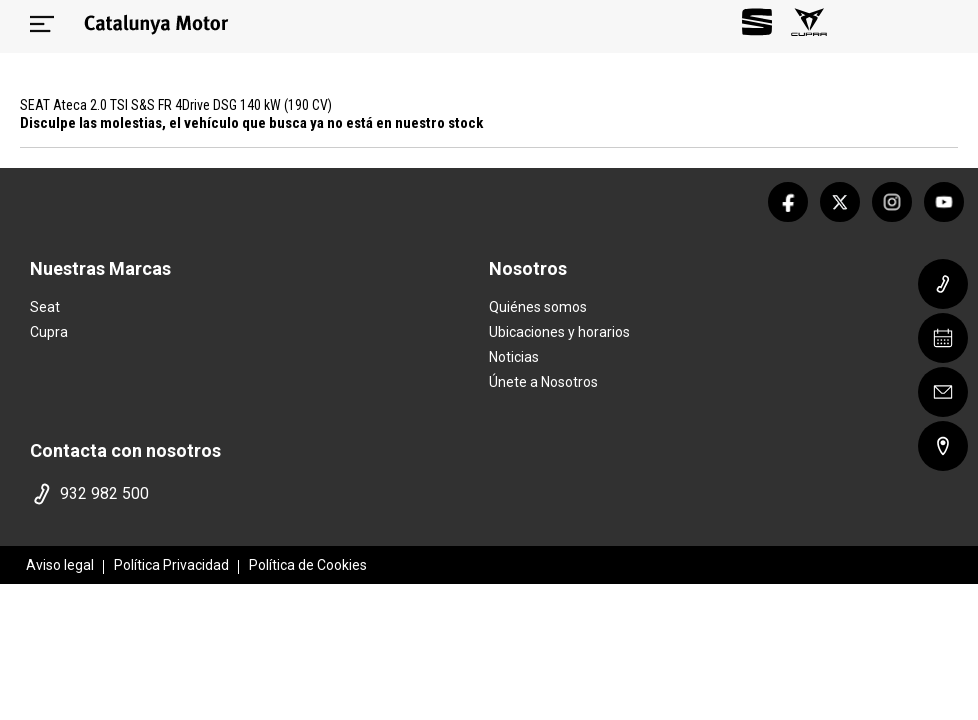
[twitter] (840, 202)
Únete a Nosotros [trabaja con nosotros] (543, 382)
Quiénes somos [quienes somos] (538, 307)
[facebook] (788, 202)
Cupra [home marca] (49, 332)
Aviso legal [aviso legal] (60, 565)
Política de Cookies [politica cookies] (308, 565)
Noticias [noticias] (514, 357)
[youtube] (944, 202)
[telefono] (255, 494)
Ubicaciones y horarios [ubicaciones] (559, 332)
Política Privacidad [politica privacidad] (171, 565)
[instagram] (892, 202)
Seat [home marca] (45, 307)
